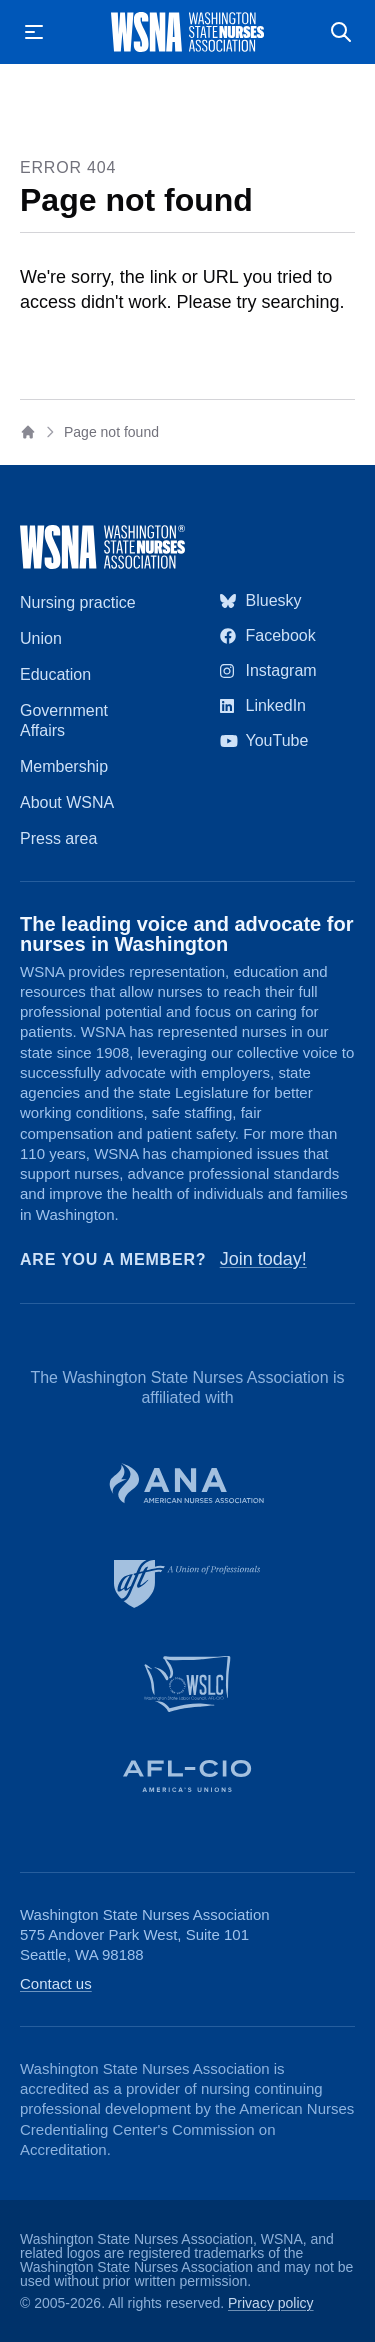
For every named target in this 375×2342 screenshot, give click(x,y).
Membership (64, 766)
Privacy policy (271, 2303)
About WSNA (67, 802)
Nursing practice (78, 602)
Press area (58, 838)
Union (41, 638)
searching (301, 302)
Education (55, 674)
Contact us (56, 1983)
